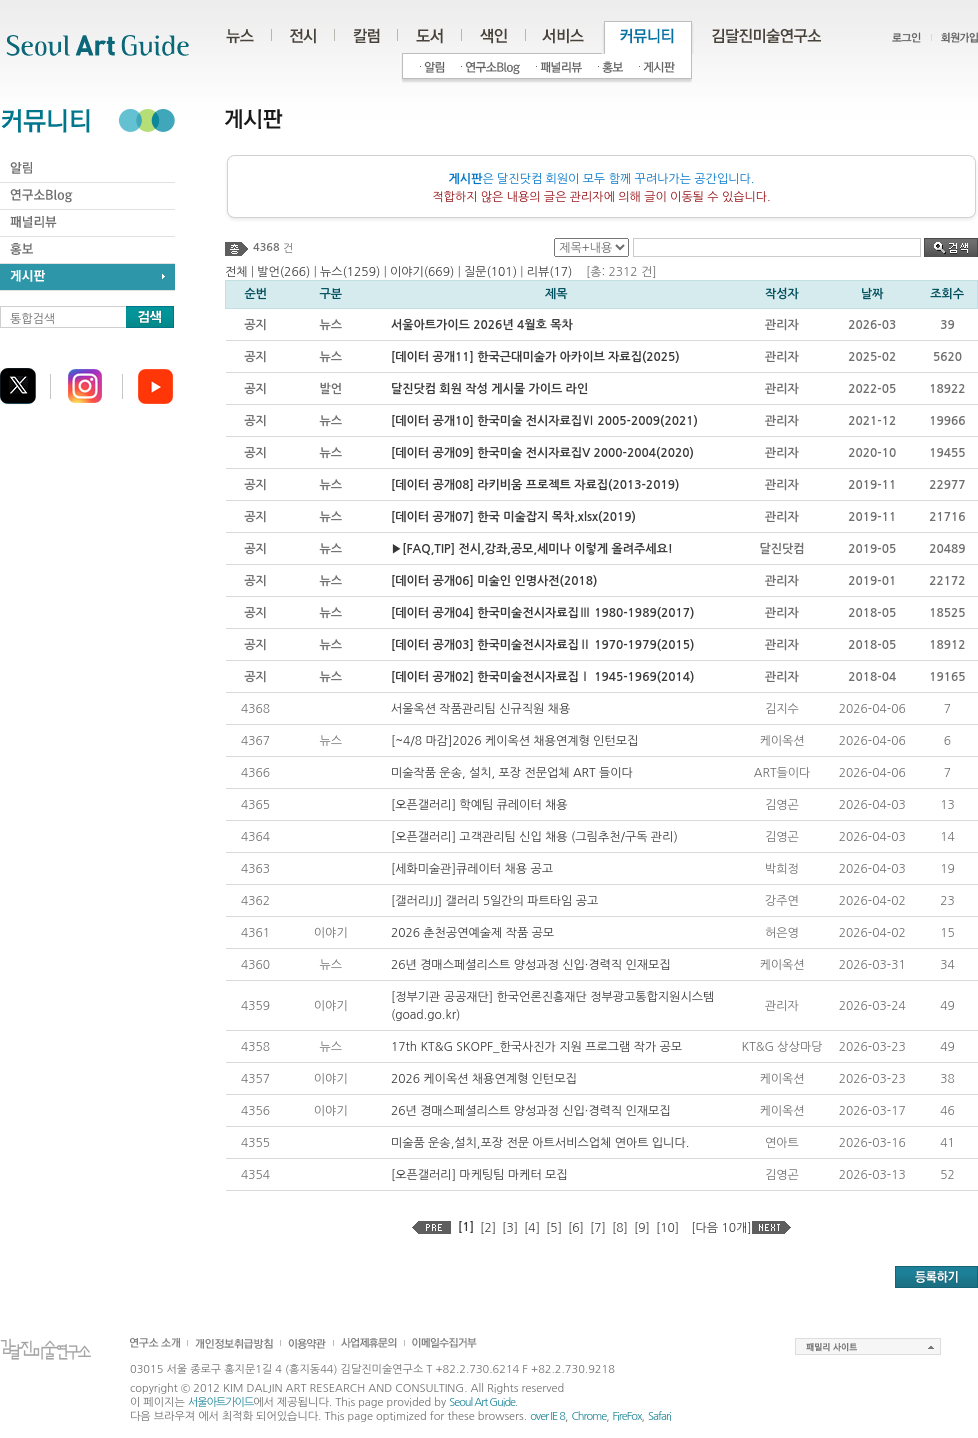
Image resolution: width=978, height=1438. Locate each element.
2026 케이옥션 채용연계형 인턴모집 (484, 1079)
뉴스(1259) (350, 272)
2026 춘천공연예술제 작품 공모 (472, 933)
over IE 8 (547, 1416)
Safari (659, 1416)
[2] (488, 1228)
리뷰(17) (550, 272)
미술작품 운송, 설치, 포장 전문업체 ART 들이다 (512, 773)
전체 (236, 272)
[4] (532, 1228)
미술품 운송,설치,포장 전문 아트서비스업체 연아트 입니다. (540, 1143)
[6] (576, 1228)
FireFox (627, 1416)
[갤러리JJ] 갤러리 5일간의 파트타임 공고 (494, 901)
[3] (510, 1228)
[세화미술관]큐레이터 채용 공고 (472, 869)
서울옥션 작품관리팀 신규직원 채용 (480, 709)
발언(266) (283, 272)
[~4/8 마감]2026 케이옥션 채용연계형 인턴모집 (514, 741)
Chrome (588, 1416)
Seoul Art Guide (482, 1402)
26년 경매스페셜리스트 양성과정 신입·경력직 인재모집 (531, 965)
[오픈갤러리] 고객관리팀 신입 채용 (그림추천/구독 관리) (534, 837)
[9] (642, 1228)
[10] (667, 1228)
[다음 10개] (721, 1228)
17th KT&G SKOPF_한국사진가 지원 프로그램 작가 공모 (536, 1047)
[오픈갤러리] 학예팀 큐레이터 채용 (479, 805)
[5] (554, 1228)
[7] (598, 1228)
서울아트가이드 (220, 1402)
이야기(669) (422, 272)
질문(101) (490, 272)
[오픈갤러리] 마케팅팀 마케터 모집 (479, 1175)
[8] (620, 1228)
